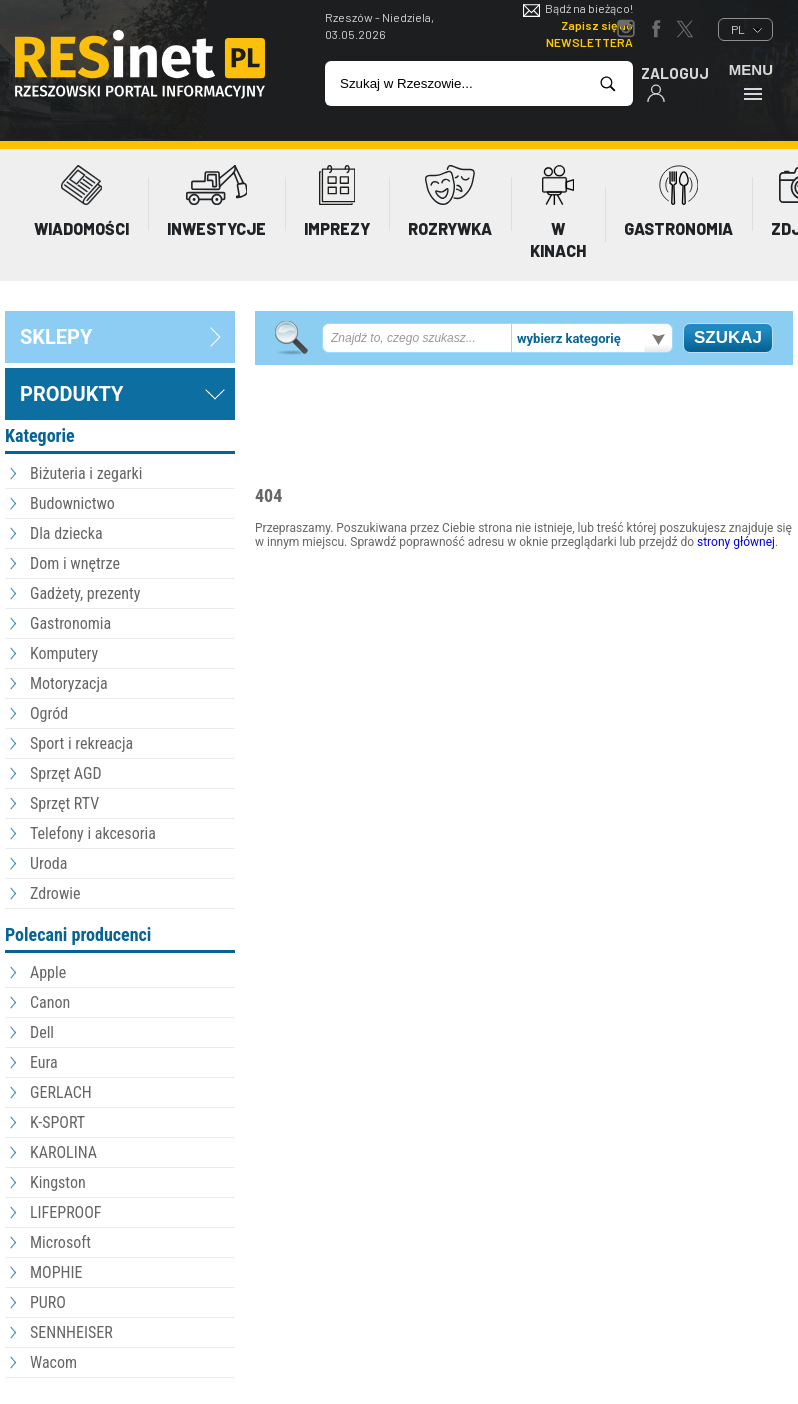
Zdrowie (55, 893)
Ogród (49, 713)
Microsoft (60, 1242)
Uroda (48, 863)
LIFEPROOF (66, 1212)
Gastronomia (70, 623)
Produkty (71, 394)
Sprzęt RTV (64, 803)
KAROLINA (63, 1152)
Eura (44, 1062)
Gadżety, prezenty (85, 593)
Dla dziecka (66, 533)
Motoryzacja (69, 683)
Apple (48, 972)
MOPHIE (56, 1272)
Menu (751, 81)
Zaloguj (675, 83)
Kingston (58, 1182)
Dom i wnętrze (75, 563)
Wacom (53, 1362)
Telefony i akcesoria (93, 833)
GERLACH (61, 1092)
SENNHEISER (71, 1332)
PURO (48, 1302)
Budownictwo (72, 503)
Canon (50, 1002)
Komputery (64, 653)
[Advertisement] (524, 662)
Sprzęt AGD (66, 773)
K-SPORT (57, 1122)
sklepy (56, 337)
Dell (42, 1032)
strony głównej (736, 542)
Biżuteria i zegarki (86, 473)
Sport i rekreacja (81, 743)
